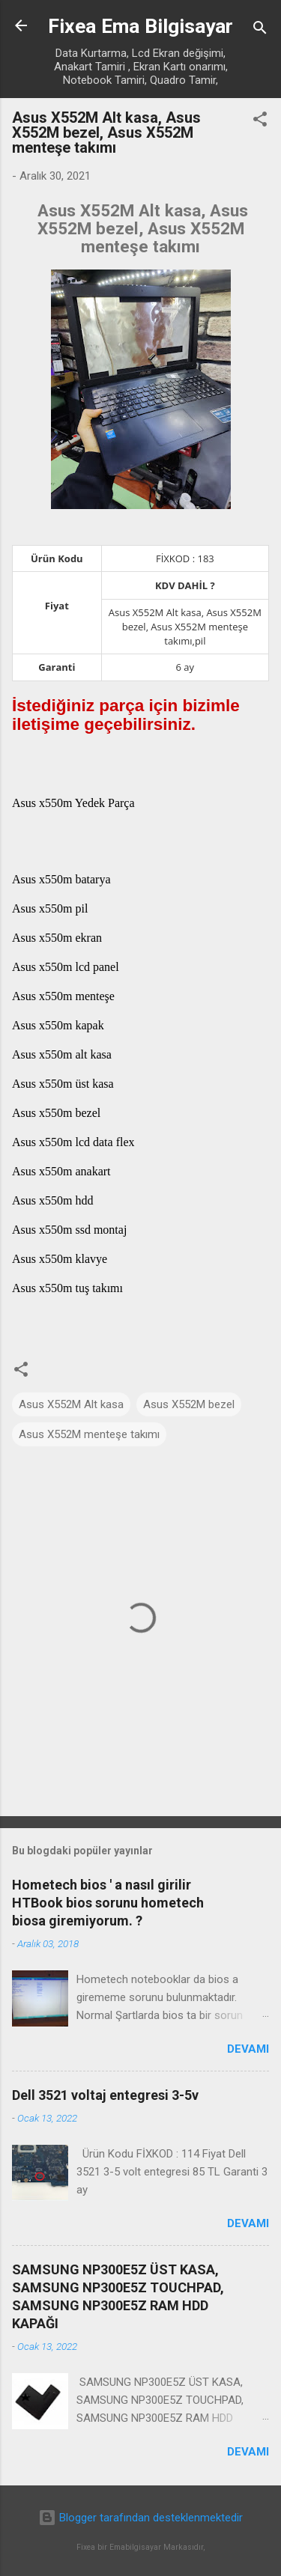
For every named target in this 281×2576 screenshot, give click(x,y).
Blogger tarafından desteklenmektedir (140, 2517)
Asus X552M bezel (189, 1404)
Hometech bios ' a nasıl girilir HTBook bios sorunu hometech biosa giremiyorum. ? (108, 1902)
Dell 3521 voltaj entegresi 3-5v (105, 2095)
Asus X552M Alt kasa (71, 1404)
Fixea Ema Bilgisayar (140, 26)
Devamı (248, 2049)
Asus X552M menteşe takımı (89, 1434)
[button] (260, 121)
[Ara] (260, 30)
